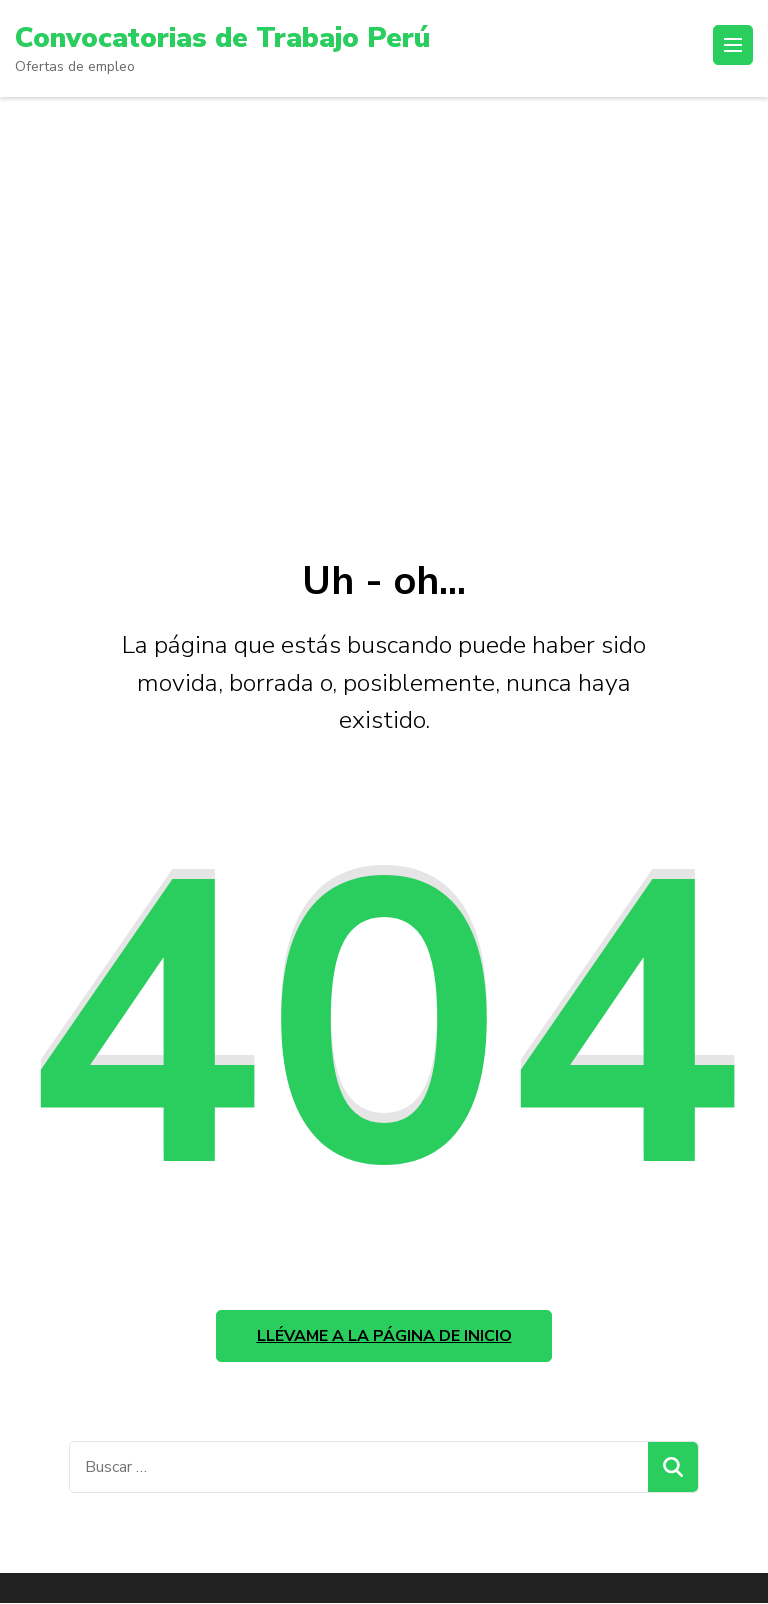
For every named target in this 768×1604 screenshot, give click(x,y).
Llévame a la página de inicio (384, 1336)
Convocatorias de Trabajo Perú (222, 38)
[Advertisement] (384, 317)
